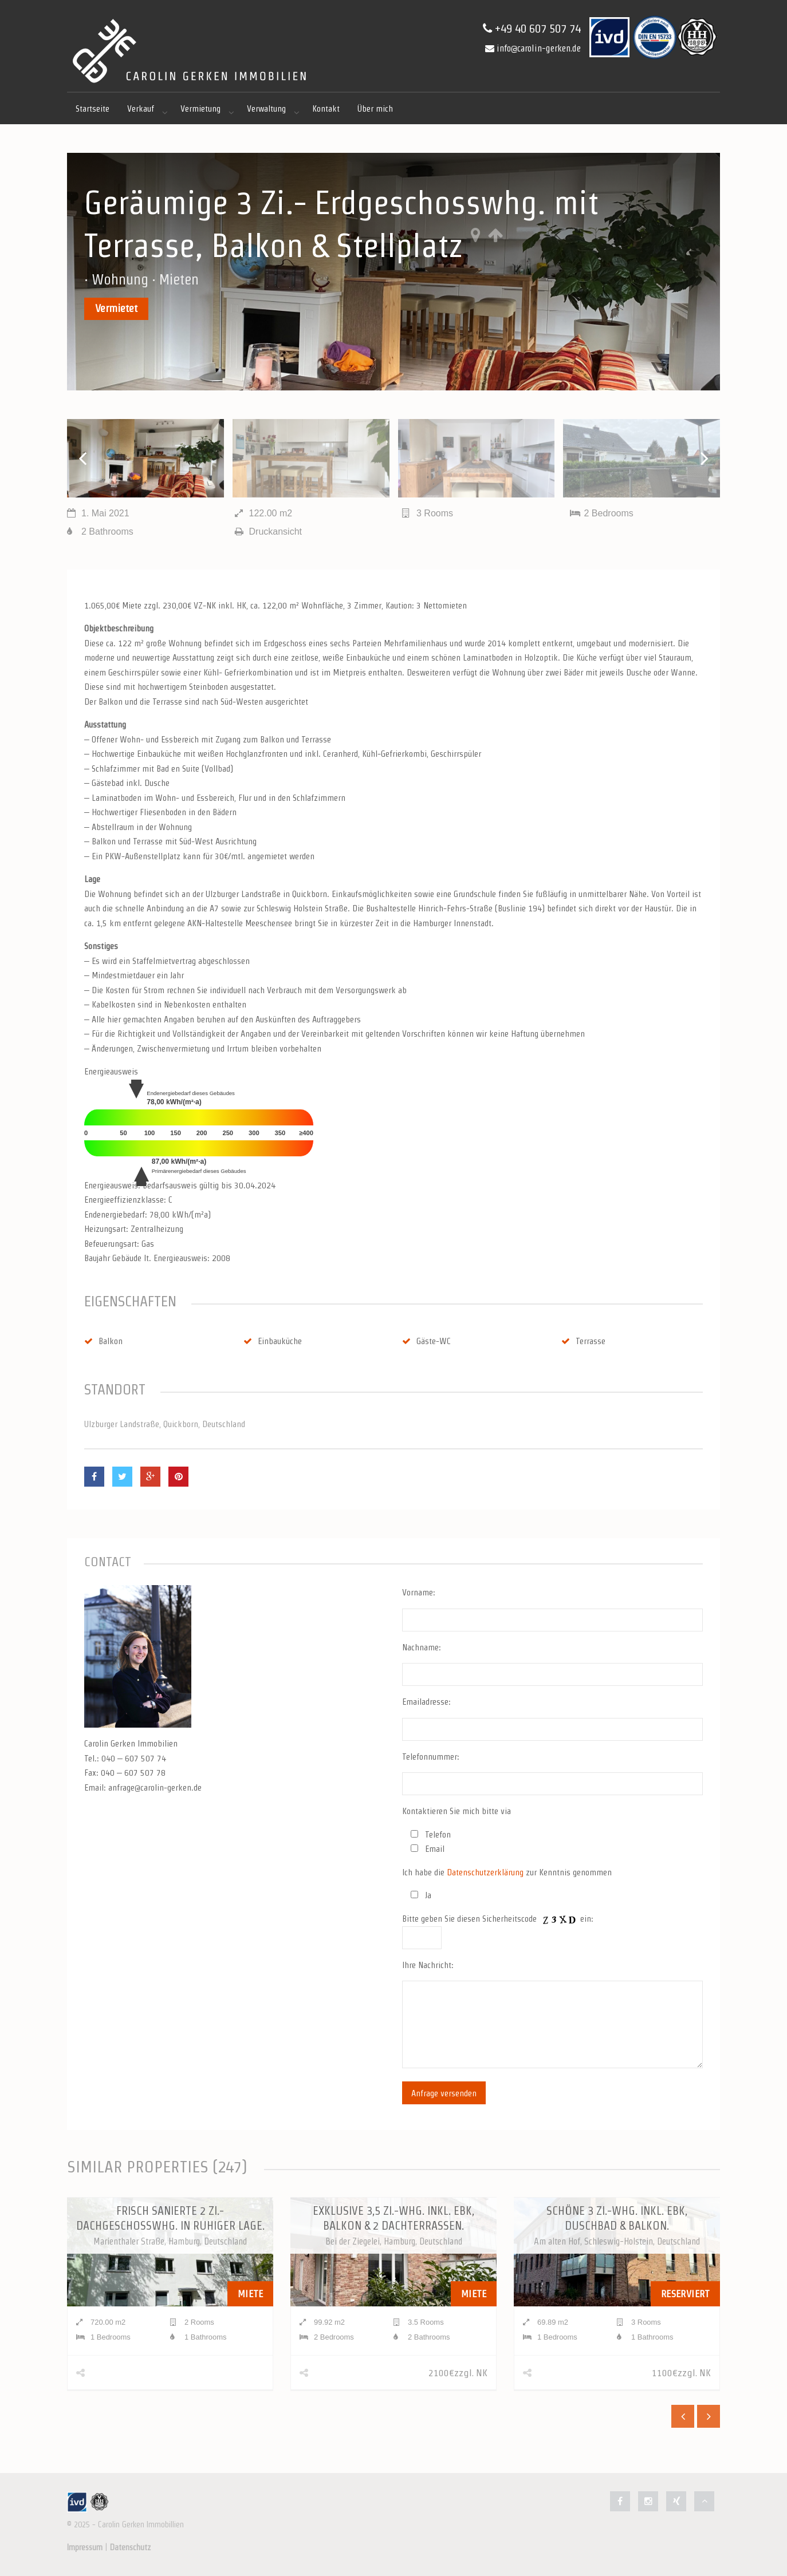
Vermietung (200, 108)
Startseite (92, 108)
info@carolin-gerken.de (533, 48)
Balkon (103, 1341)
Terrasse (583, 1341)
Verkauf (140, 108)
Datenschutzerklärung (485, 1872)
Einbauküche (272, 1341)
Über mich (375, 108)
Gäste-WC (426, 1341)
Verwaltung (266, 108)
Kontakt (326, 108)
